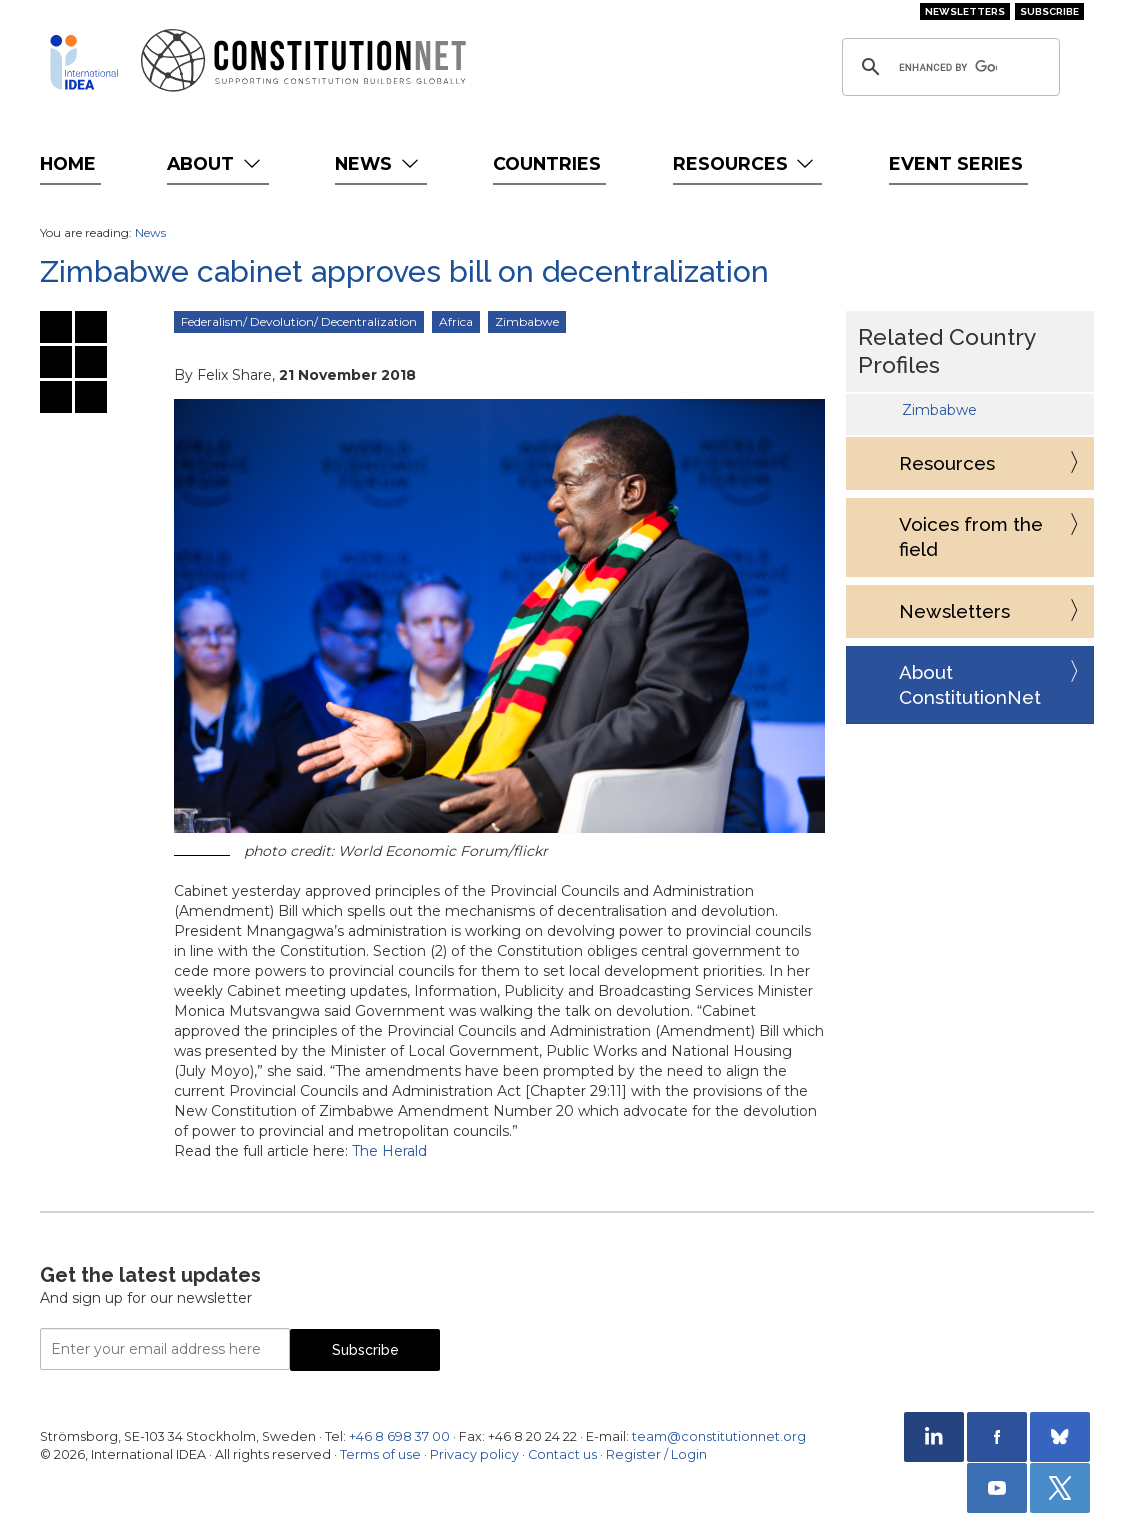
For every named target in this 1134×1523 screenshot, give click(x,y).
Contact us (562, 1454)
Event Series (956, 163)
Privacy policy (474, 1454)
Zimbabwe (527, 321)
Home (68, 163)
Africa (456, 321)
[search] (948, 67)
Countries (547, 163)
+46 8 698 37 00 (399, 1436)
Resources (745, 163)
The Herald (389, 1151)
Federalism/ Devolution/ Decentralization (299, 321)
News (378, 163)
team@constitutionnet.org (719, 1436)
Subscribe (1049, 11)
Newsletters (965, 11)
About (215, 163)
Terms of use (380, 1454)
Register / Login (656, 1454)
